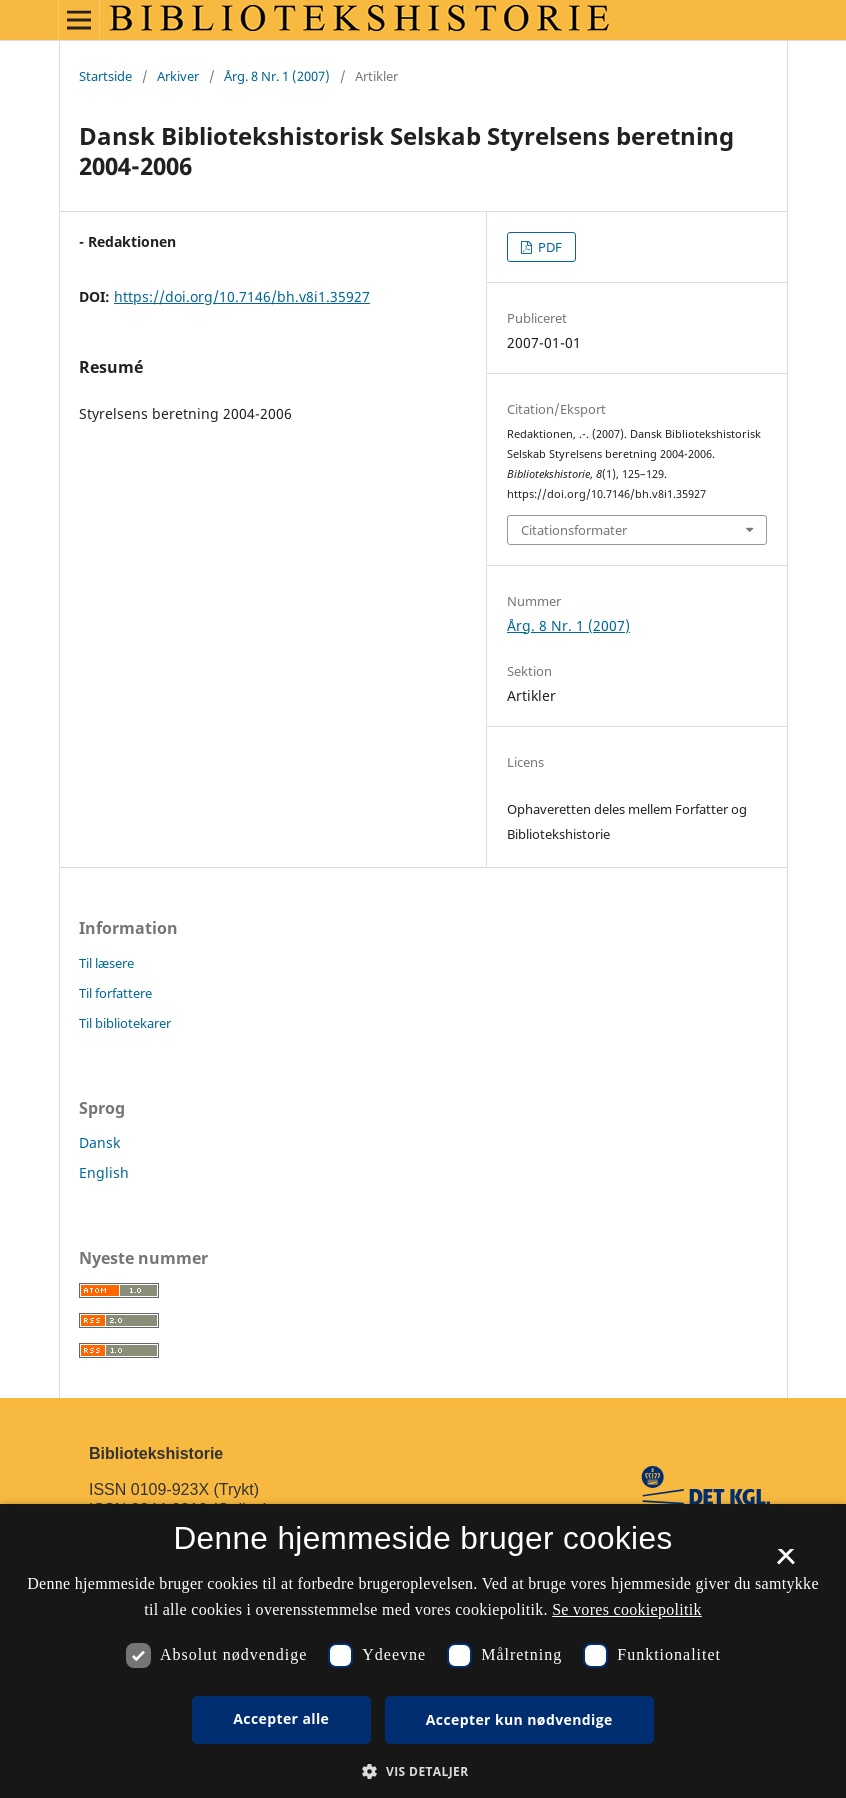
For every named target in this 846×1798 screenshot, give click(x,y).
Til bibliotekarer (125, 1023)
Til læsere (106, 963)
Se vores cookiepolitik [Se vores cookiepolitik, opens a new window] (627, 1609)
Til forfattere (115, 993)
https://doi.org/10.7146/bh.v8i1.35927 (242, 296)
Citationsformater (574, 530)
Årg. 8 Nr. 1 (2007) (277, 76)
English (104, 1172)
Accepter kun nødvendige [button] (519, 1719)
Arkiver (178, 76)
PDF (548, 247)
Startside (105, 76)
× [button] (785, 1563)
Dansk (99, 1142)
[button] (422, 1771)
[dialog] (423, 1651)
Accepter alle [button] (281, 1718)
